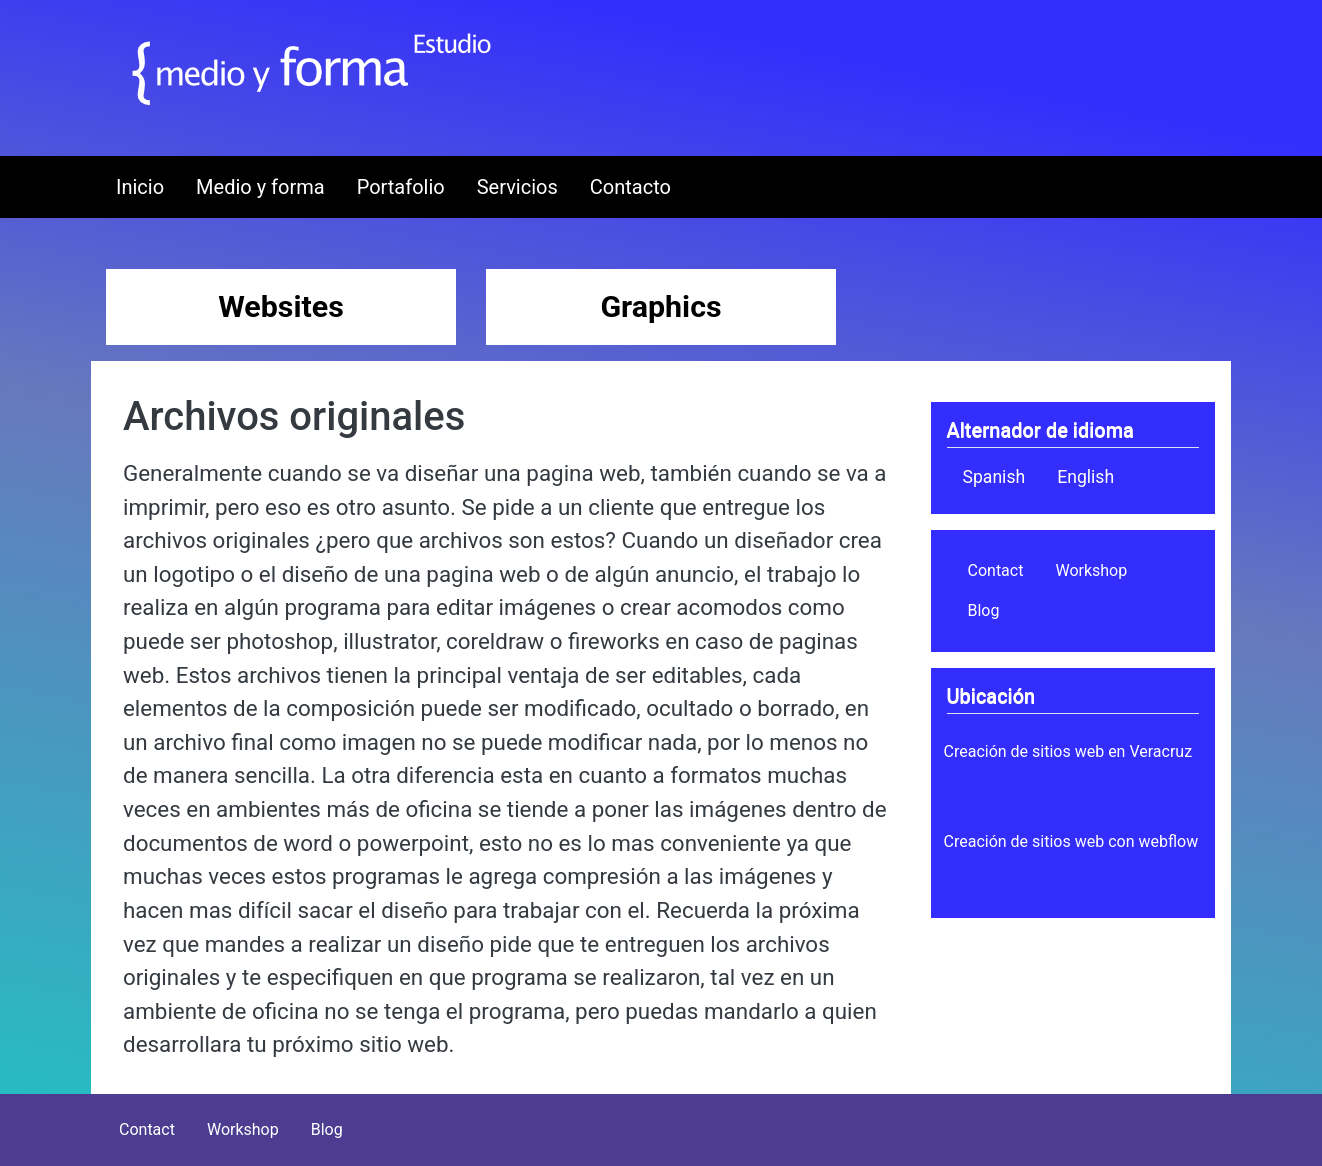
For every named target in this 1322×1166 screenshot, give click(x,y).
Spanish (994, 477)
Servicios (517, 187)
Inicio (140, 187)
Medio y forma (260, 187)
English (1085, 477)
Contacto (630, 187)
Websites (281, 306)
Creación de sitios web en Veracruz (1068, 751)
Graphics (660, 306)
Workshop (1091, 570)
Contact (996, 570)
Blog (984, 610)
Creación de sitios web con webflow (1071, 841)
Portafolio (401, 187)
